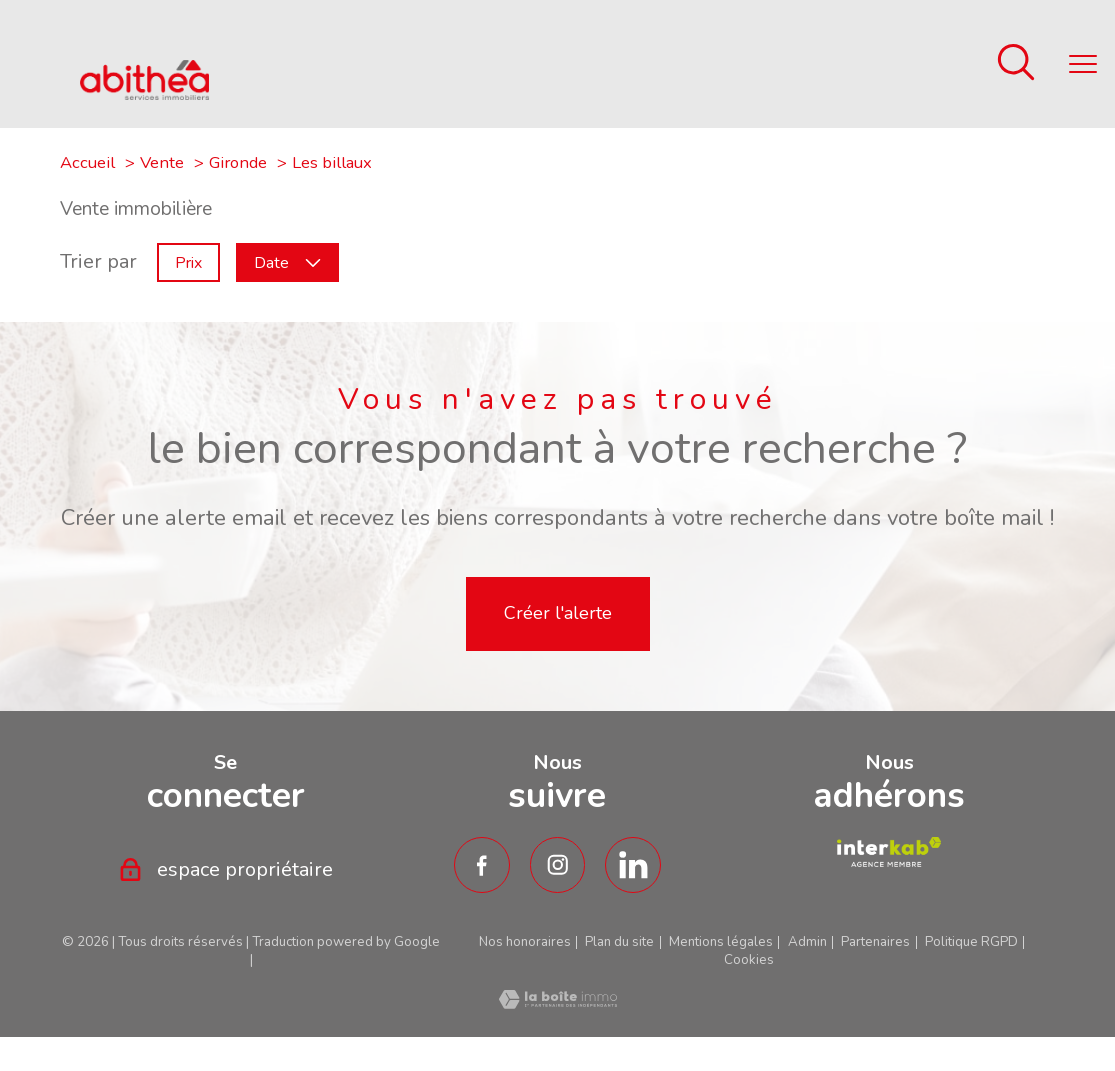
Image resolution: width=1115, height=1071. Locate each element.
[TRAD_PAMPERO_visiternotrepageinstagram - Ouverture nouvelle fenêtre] (558, 865)
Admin (807, 942)
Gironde (238, 162)
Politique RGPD (971, 942)
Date (287, 262)
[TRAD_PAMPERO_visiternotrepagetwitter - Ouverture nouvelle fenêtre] (633, 865)
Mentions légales (721, 942)
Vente (162, 162)
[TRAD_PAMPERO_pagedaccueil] (144, 93)
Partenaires (875, 942)
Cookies (749, 960)
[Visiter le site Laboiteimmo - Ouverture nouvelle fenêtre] (558, 1002)
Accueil (87, 162)
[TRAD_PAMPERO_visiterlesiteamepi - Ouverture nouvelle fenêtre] (888, 852)
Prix (188, 262)
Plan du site (619, 942)
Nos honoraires (525, 942)
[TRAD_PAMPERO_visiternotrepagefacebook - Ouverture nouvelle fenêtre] (482, 865)
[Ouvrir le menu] (1083, 64)
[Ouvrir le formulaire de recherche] (1016, 64)
